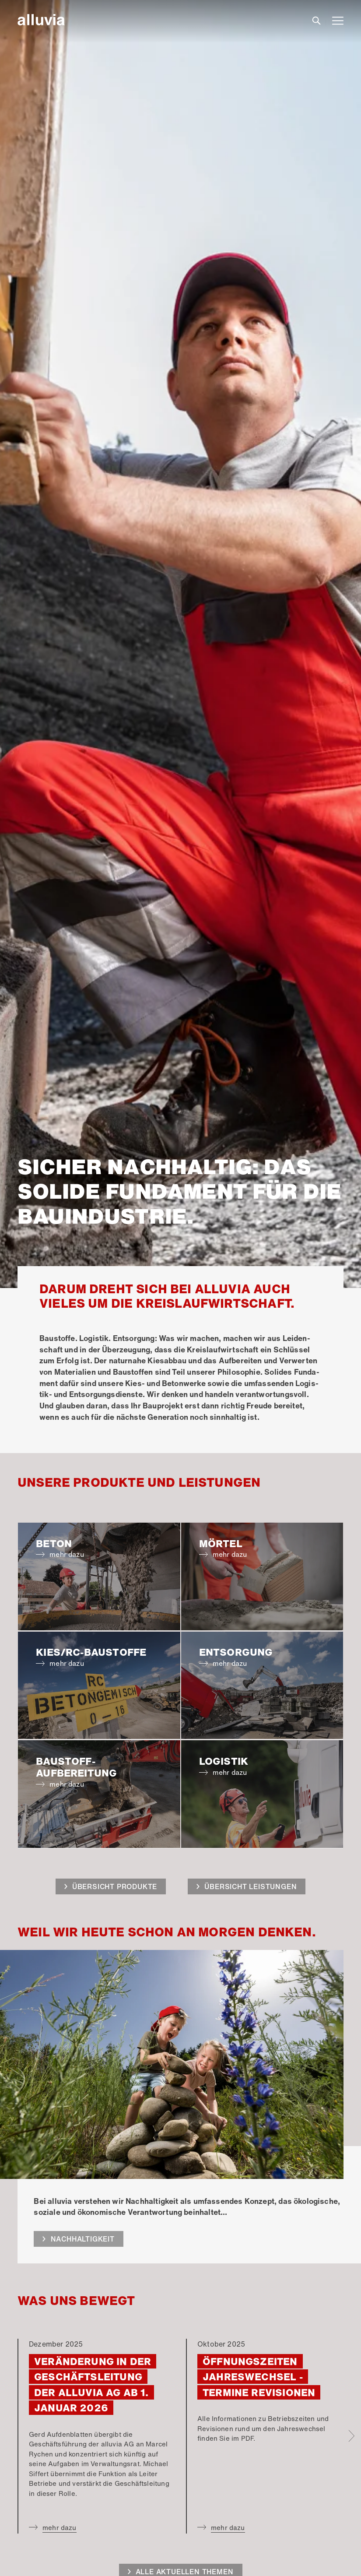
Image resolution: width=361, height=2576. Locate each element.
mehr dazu (59, 2527)
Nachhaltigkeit (83, 2239)
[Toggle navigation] (337, 20)
